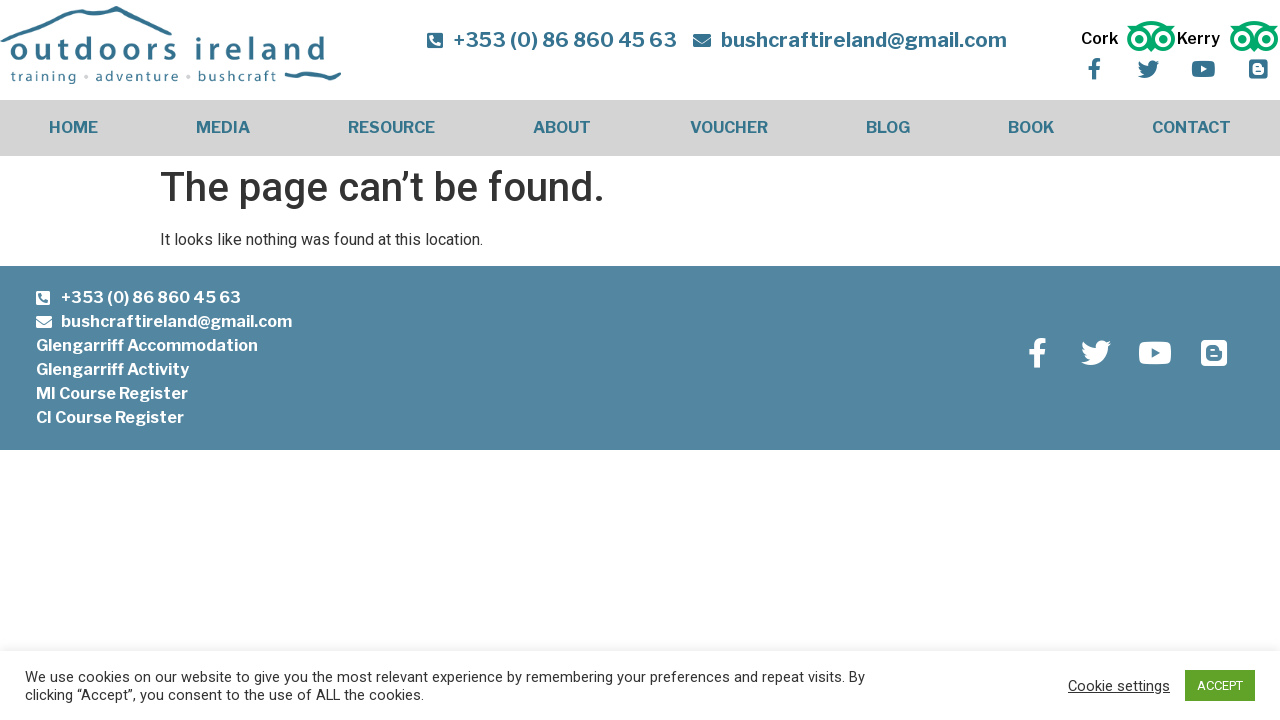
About (562, 127)
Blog (888, 127)
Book (1031, 127)
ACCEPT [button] (1220, 685)
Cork (1102, 38)
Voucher (729, 127)
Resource (391, 127)
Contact (1191, 127)
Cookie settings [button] (1119, 686)
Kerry (1201, 38)
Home (73, 127)
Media (223, 127)
